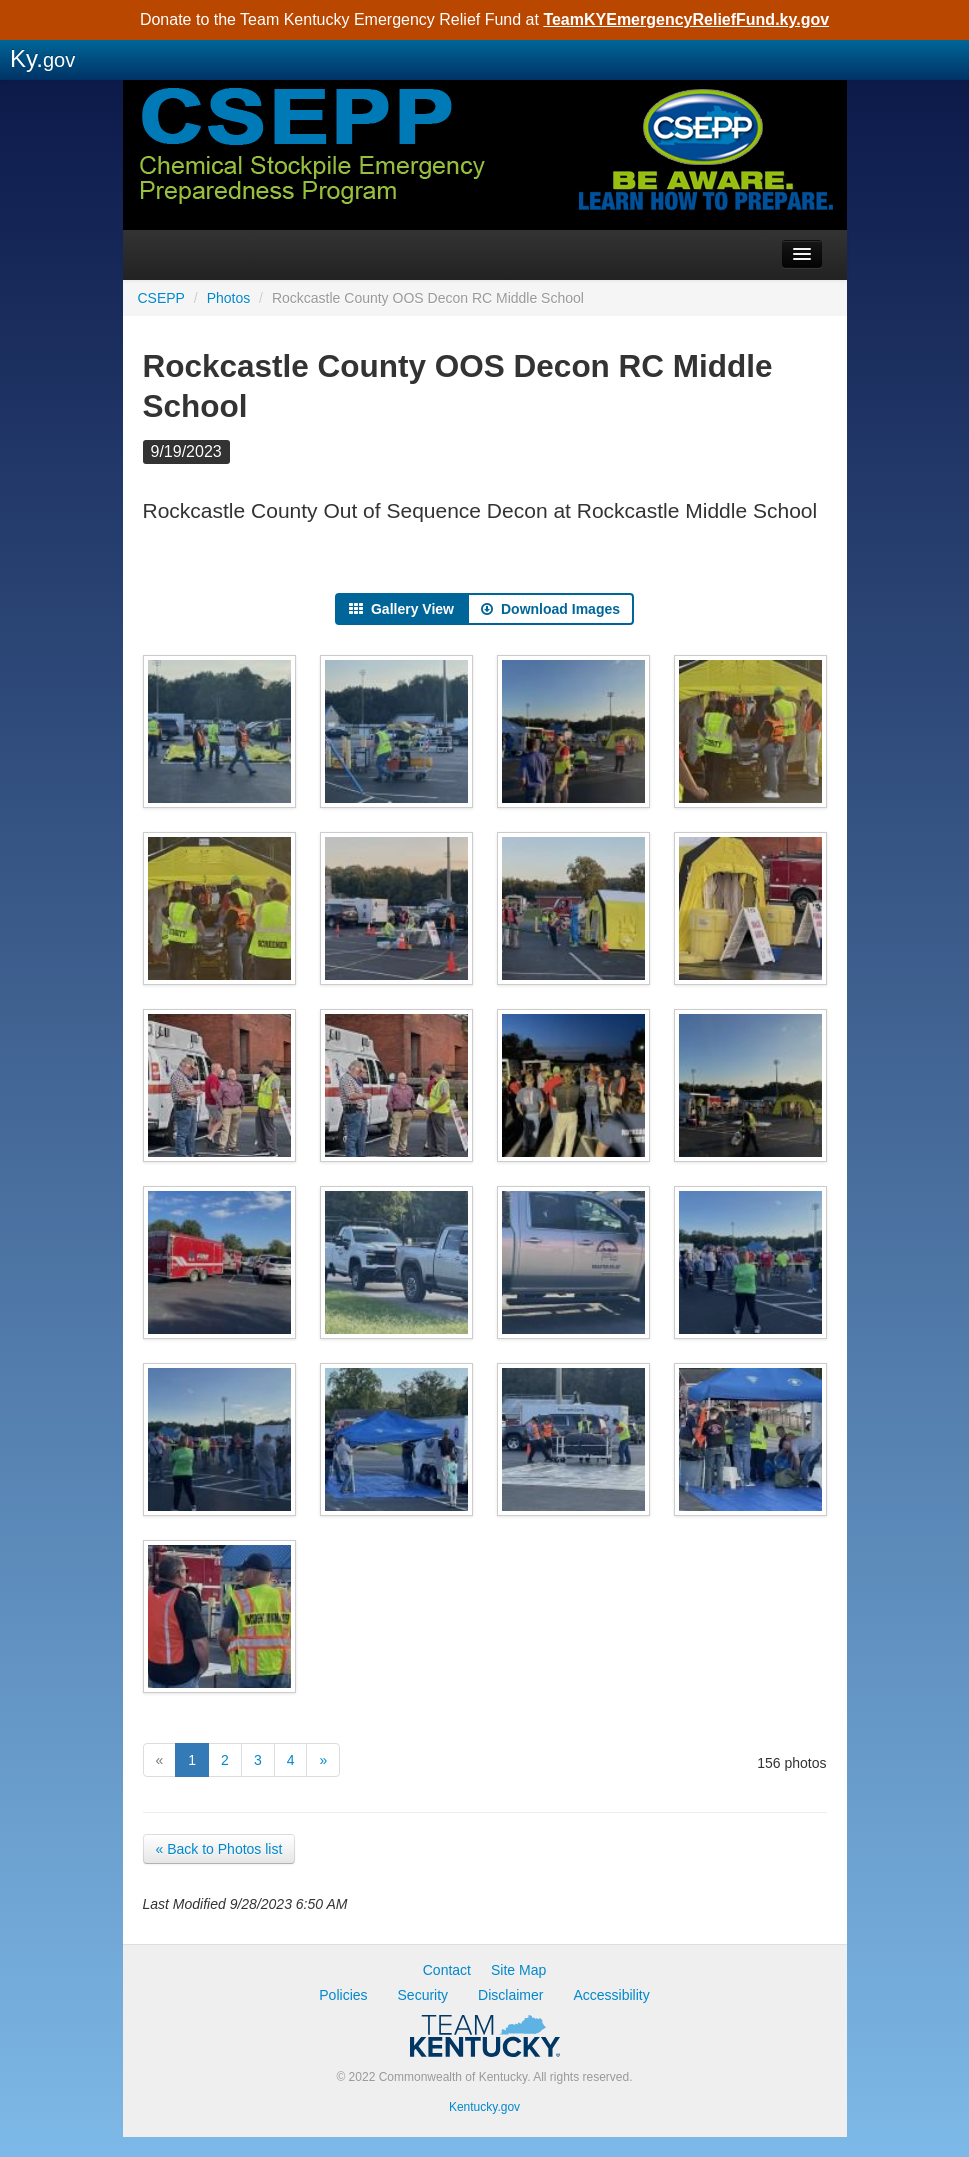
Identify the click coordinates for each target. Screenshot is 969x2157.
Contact (447, 1970)
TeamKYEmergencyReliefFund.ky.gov (686, 19)
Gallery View (401, 609)
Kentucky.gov (484, 2107)
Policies (343, 1995)
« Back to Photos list (219, 1849)
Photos (229, 298)
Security (423, 1995)
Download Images (550, 609)
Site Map (518, 1970)
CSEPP (485, 185)
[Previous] (160, 1760)
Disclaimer (510, 1995)
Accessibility (611, 1995)
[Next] (323, 1760)
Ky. (42, 58)
